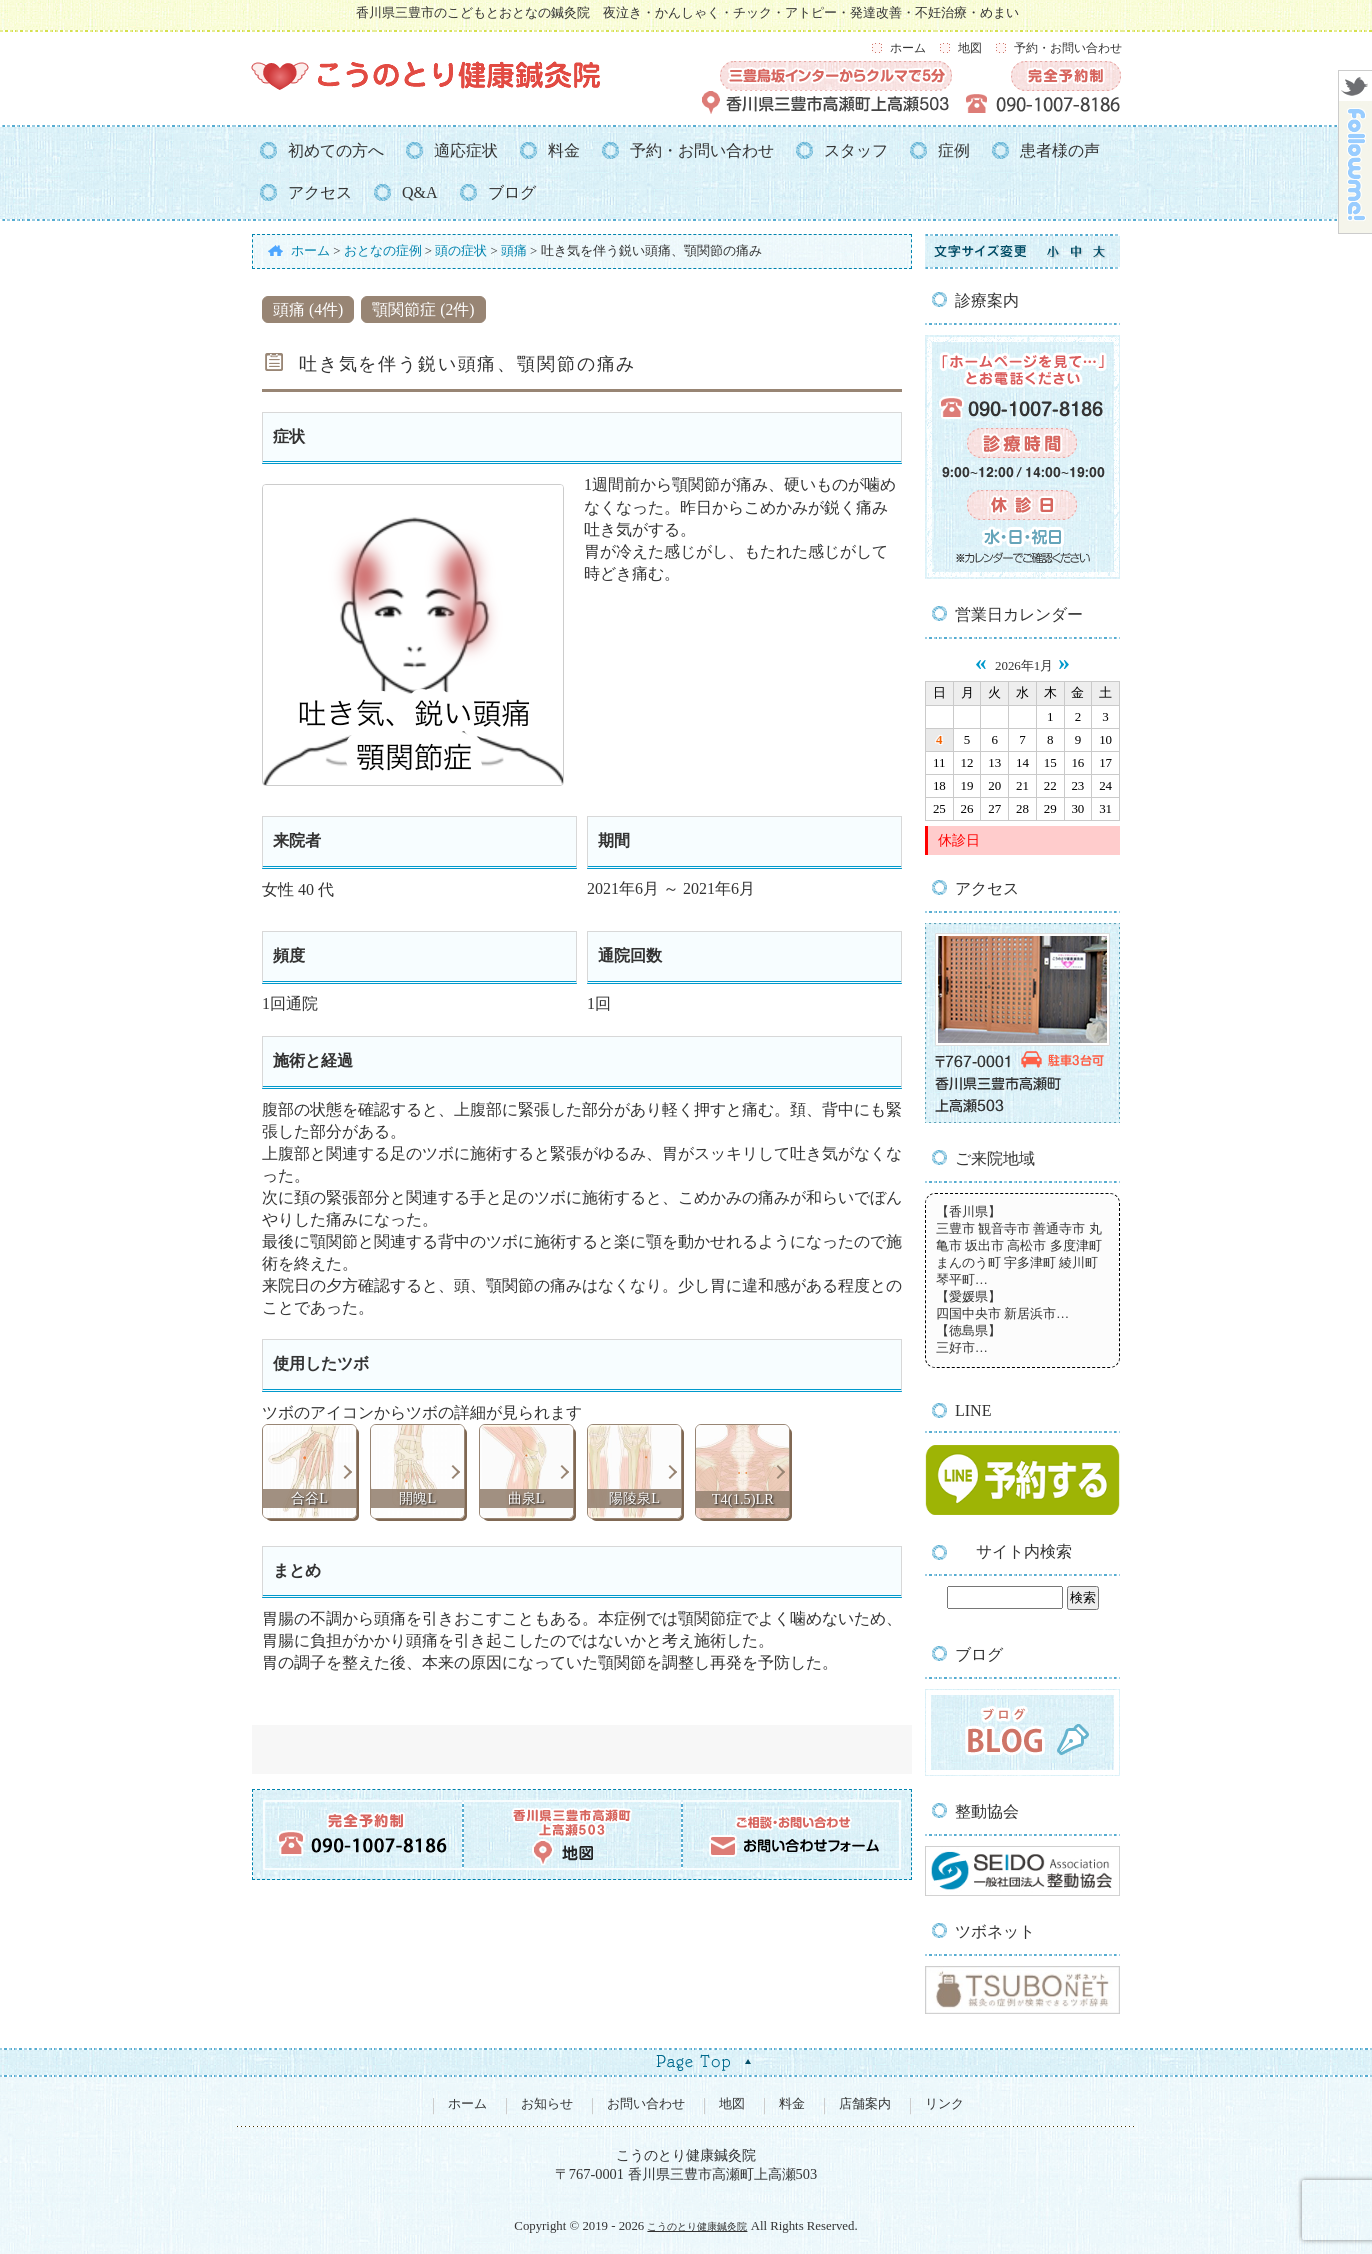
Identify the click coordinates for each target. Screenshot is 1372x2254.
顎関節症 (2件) (423, 309)
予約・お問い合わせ (1068, 48)
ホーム (908, 48)
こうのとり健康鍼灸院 (697, 2226)
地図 (970, 48)
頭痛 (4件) (308, 309)
